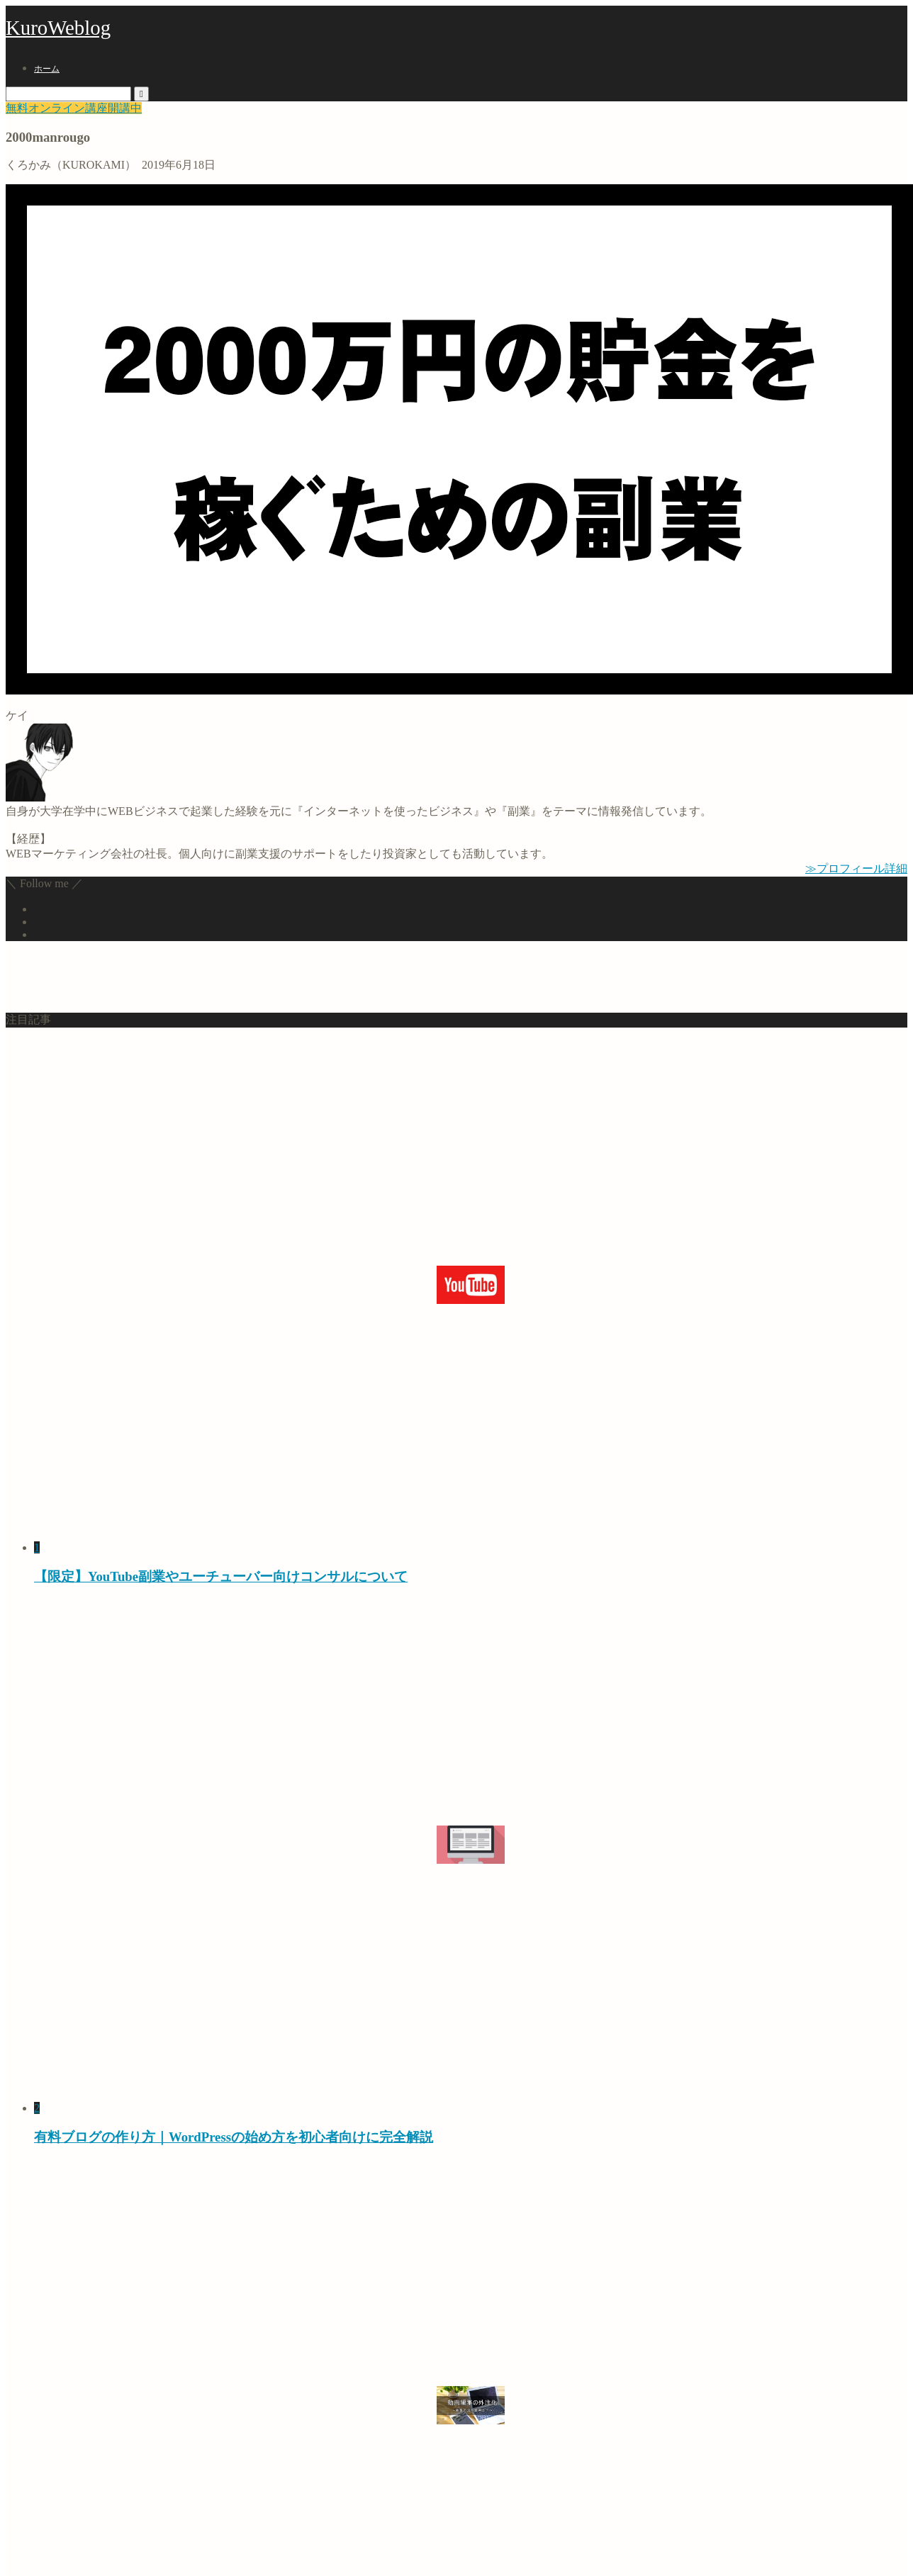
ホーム (47, 69)
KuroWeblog (58, 27)
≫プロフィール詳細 (856, 868)
